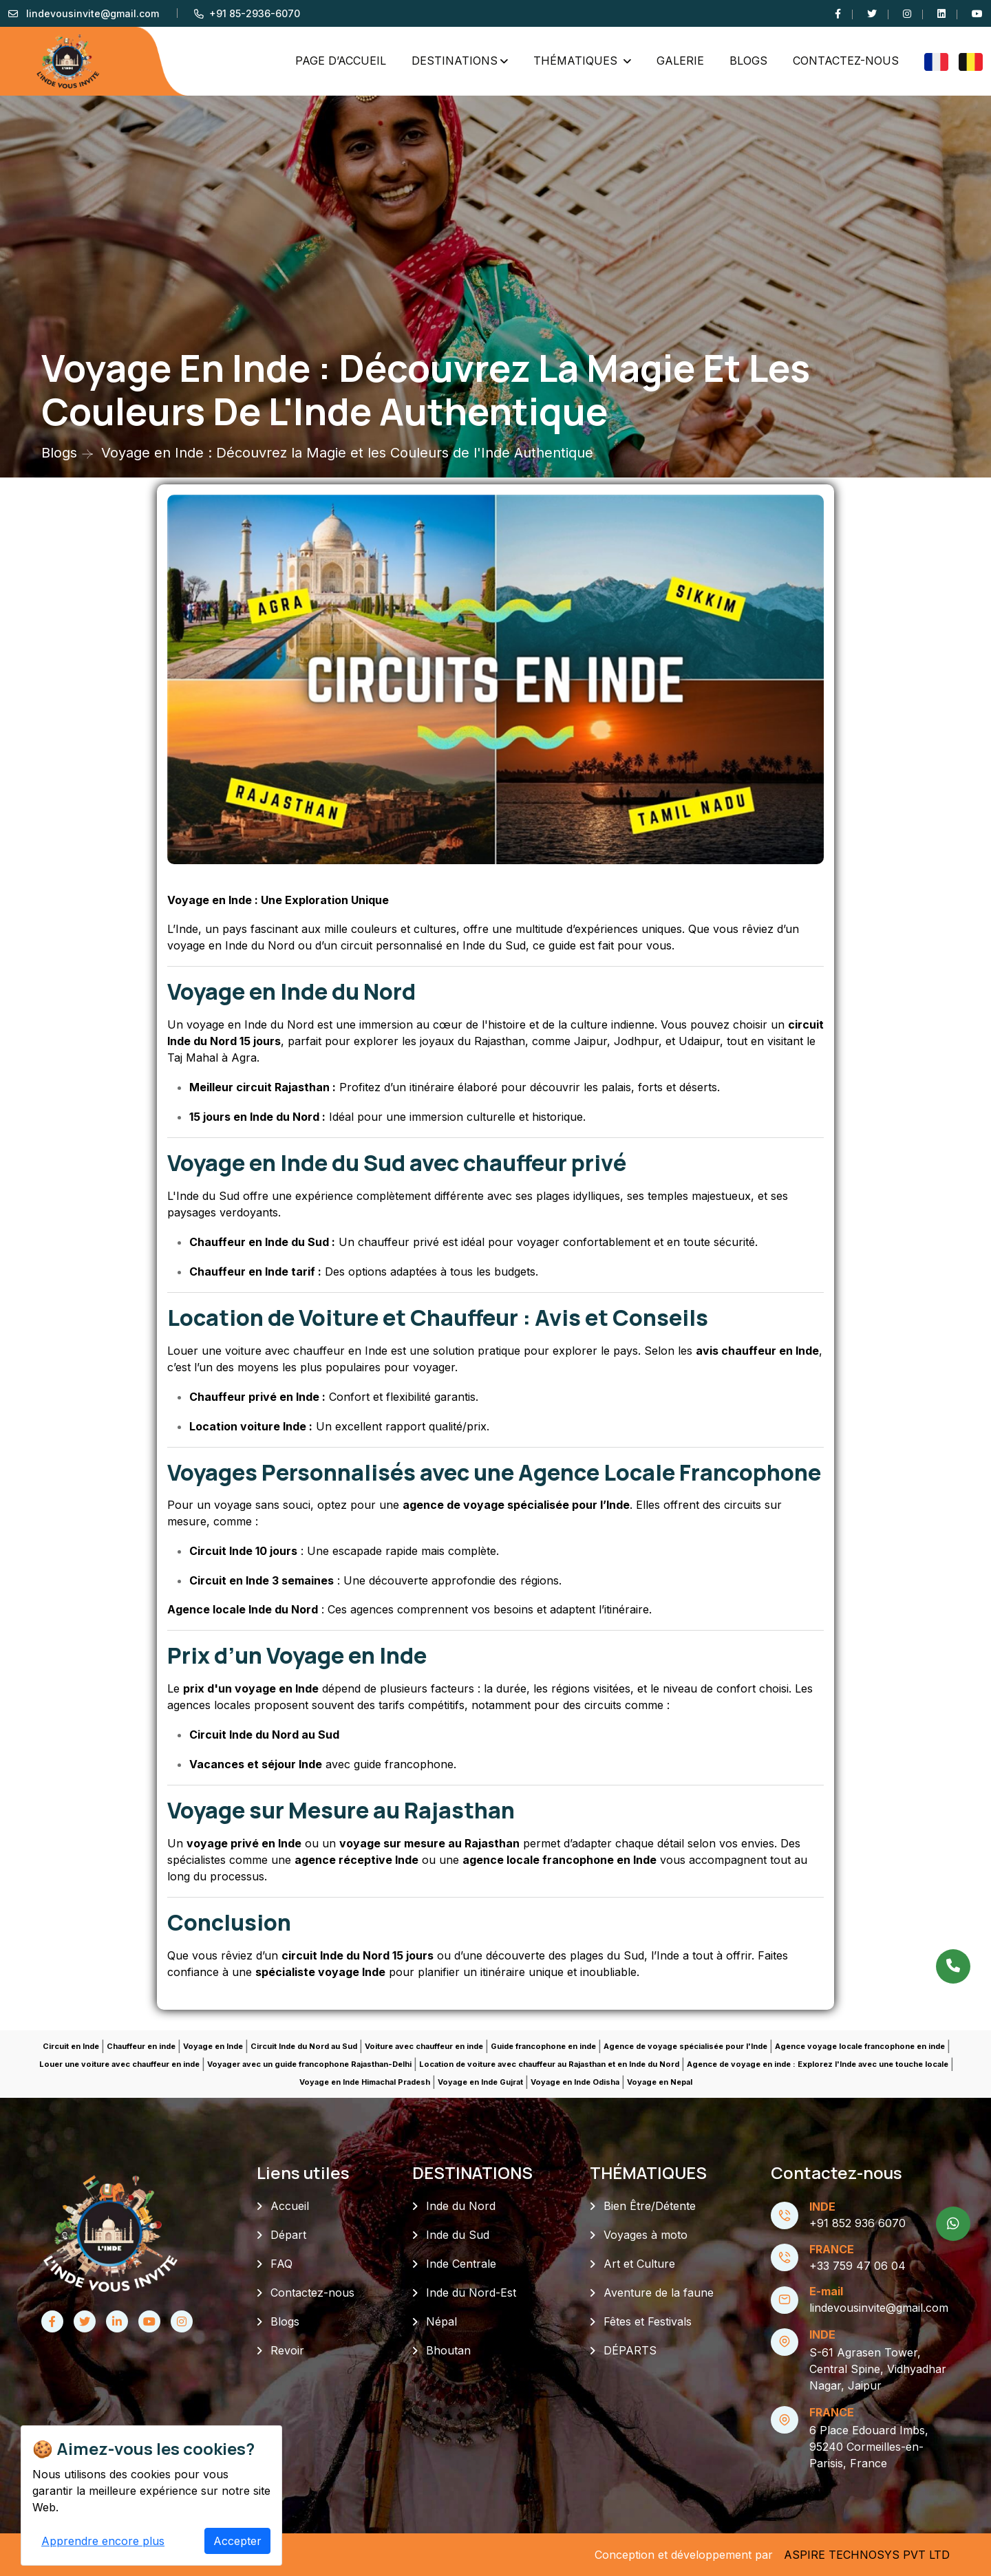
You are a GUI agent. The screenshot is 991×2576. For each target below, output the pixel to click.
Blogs (748, 60)
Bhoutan (448, 2350)
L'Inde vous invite (126, 2554)
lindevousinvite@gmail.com (92, 13)
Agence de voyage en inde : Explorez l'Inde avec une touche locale (817, 2064)
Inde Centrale (461, 2264)
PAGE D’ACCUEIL (340, 60)
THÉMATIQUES (577, 60)
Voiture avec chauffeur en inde (424, 2046)
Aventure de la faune (659, 2292)
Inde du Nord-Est (471, 2292)
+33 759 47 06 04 (857, 2266)
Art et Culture (639, 2264)
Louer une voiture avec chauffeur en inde (119, 2064)
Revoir (287, 2350)
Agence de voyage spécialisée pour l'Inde (685, 2046)
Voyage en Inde (213, 2046)
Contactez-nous (846, 60)
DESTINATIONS (455, 60)
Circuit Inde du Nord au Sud (304, 2046)
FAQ (281, 2264)
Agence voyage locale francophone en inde (860, 2046)
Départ (288, 2235)
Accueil (289, 2206)
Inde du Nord (461, 2206)
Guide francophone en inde (543, 2046)
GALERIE (680, 60)
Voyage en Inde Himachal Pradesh (364, 2082)
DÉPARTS (630, 2350)
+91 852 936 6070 (857, 2223)
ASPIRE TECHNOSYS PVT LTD (867, 2555)
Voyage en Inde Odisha (575, 2082)
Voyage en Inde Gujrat (480, 2082)
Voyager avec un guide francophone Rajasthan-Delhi (309, 2064)
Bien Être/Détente (650, 2206)
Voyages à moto (646, 2235)
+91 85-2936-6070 (254, 13)
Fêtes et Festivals (648, 2321)
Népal (441, 2321)
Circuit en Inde (71, 2046)
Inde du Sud (457, 2235)
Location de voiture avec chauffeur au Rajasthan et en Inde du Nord (549, 2064)
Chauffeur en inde (141, 2046)
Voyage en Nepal (659, 2082)
